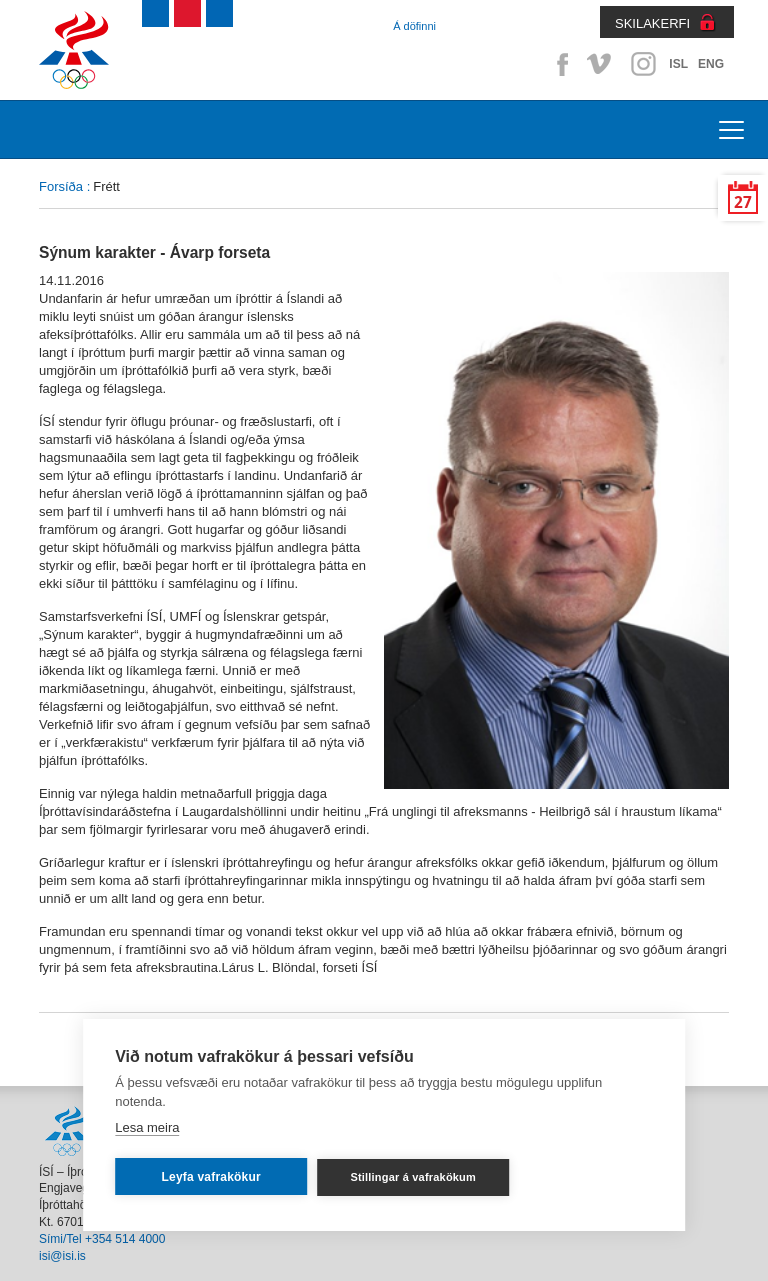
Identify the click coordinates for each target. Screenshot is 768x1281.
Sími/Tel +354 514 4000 (102, 1239)
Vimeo (601, 64)
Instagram (643, 64)
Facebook (559, 64)
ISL (678, 64)
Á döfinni (414, 26)
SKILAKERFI (652, 23)
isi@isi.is (62, 1256)
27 (743, 202)
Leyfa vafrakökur (211, 1177)
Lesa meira (147, 1127)
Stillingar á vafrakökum (413, 1177)
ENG (711, 64)
